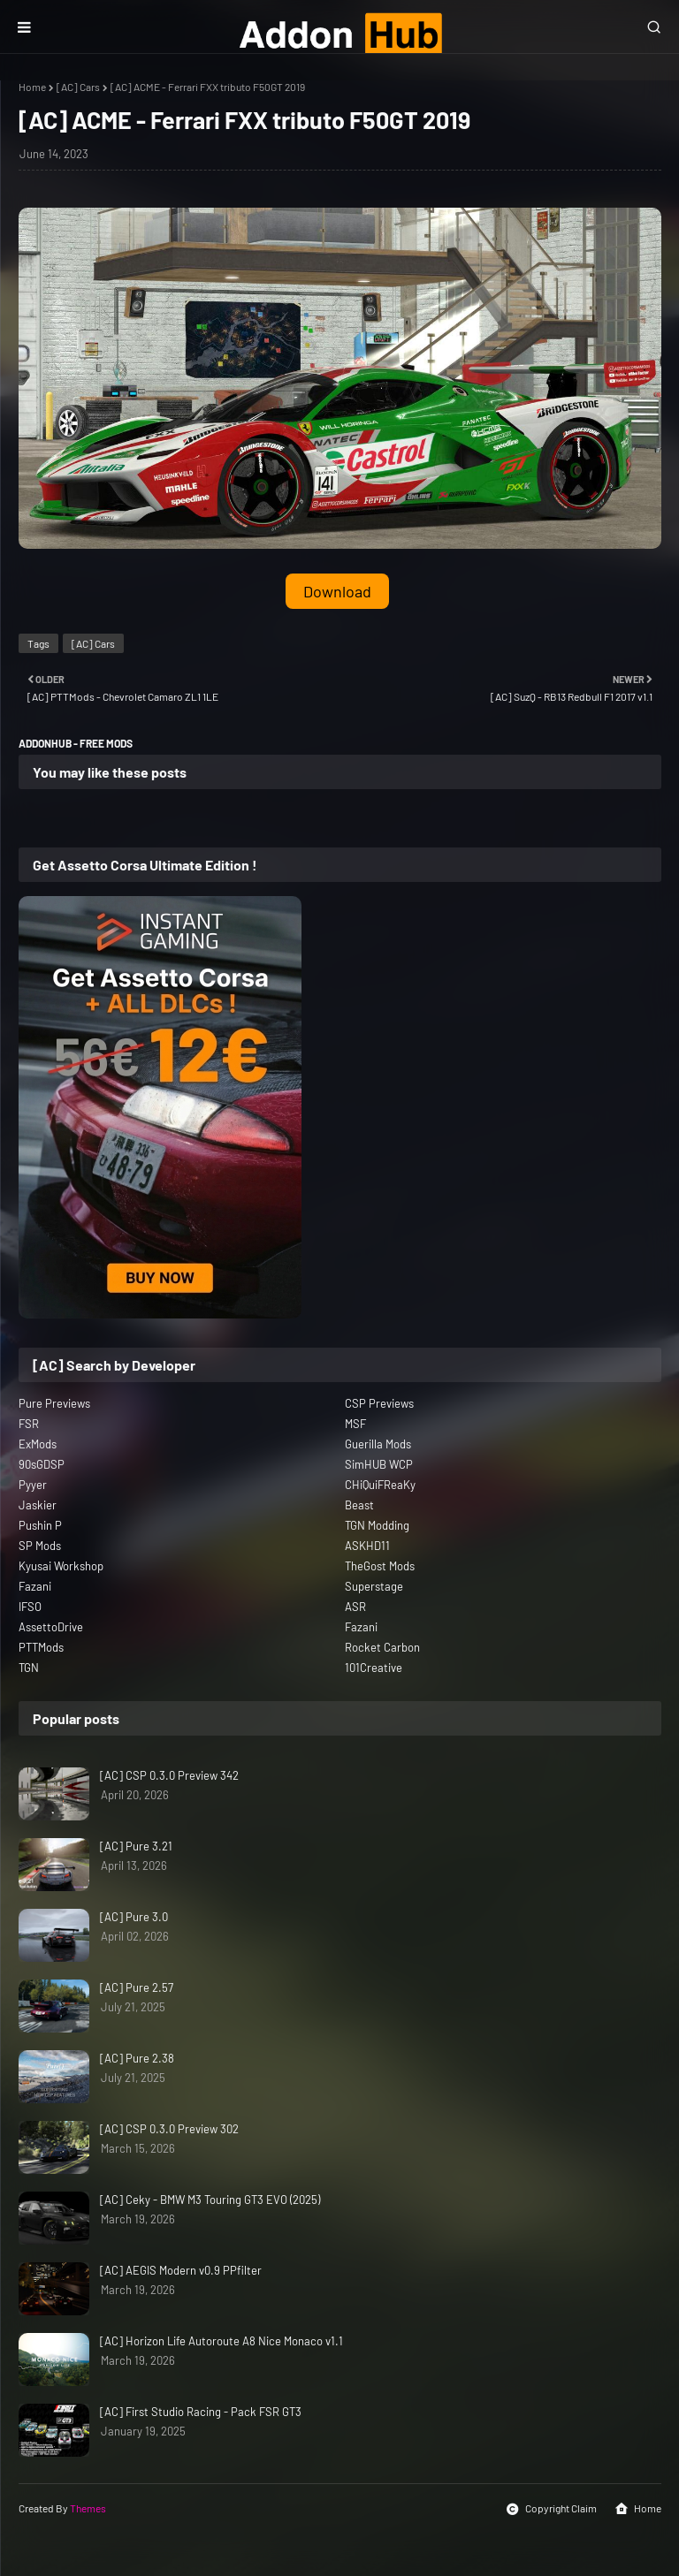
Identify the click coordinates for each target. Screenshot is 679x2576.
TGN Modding (377, 1525)
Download (337, 591)
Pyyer (33, 1485)
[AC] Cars (78, 86)
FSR (29, 1424)
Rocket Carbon (382, 1647)
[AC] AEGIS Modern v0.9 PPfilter (181, 2270)
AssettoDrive (51, 1627)
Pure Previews (54, 1403)
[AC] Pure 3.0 (134, 1917)
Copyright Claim (551, 2509)
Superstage (374, 1586)
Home (32, 86)
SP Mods (40, 1546)
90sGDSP (42, 1464)
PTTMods (41, 1647)
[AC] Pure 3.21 (136, 1846)
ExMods (38, 1444)
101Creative (373, 1667)
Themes (88, 2508)
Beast (359, 1505)
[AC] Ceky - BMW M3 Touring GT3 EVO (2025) (210, 2199)
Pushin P (40, 1525)
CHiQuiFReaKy (380, 1485)
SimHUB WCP (379, 1464)
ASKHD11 (367, 1546)
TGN (29, 1667)
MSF (355, 1424)
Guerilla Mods (378, 1444)
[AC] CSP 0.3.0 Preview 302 (169, 2129)
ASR (355, 1607)
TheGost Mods (380, 1566)
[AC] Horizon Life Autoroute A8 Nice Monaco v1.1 (221, 2341)
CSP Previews (379, 1403)
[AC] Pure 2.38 (137, 2058)
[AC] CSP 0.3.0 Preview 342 (169, 1775)
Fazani (35, 1586)
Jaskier (38, 1505)
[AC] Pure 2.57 (136, 1987)
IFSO (30, 1607)
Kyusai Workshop (61, 1566)
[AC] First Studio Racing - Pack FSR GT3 (200, 2412)
